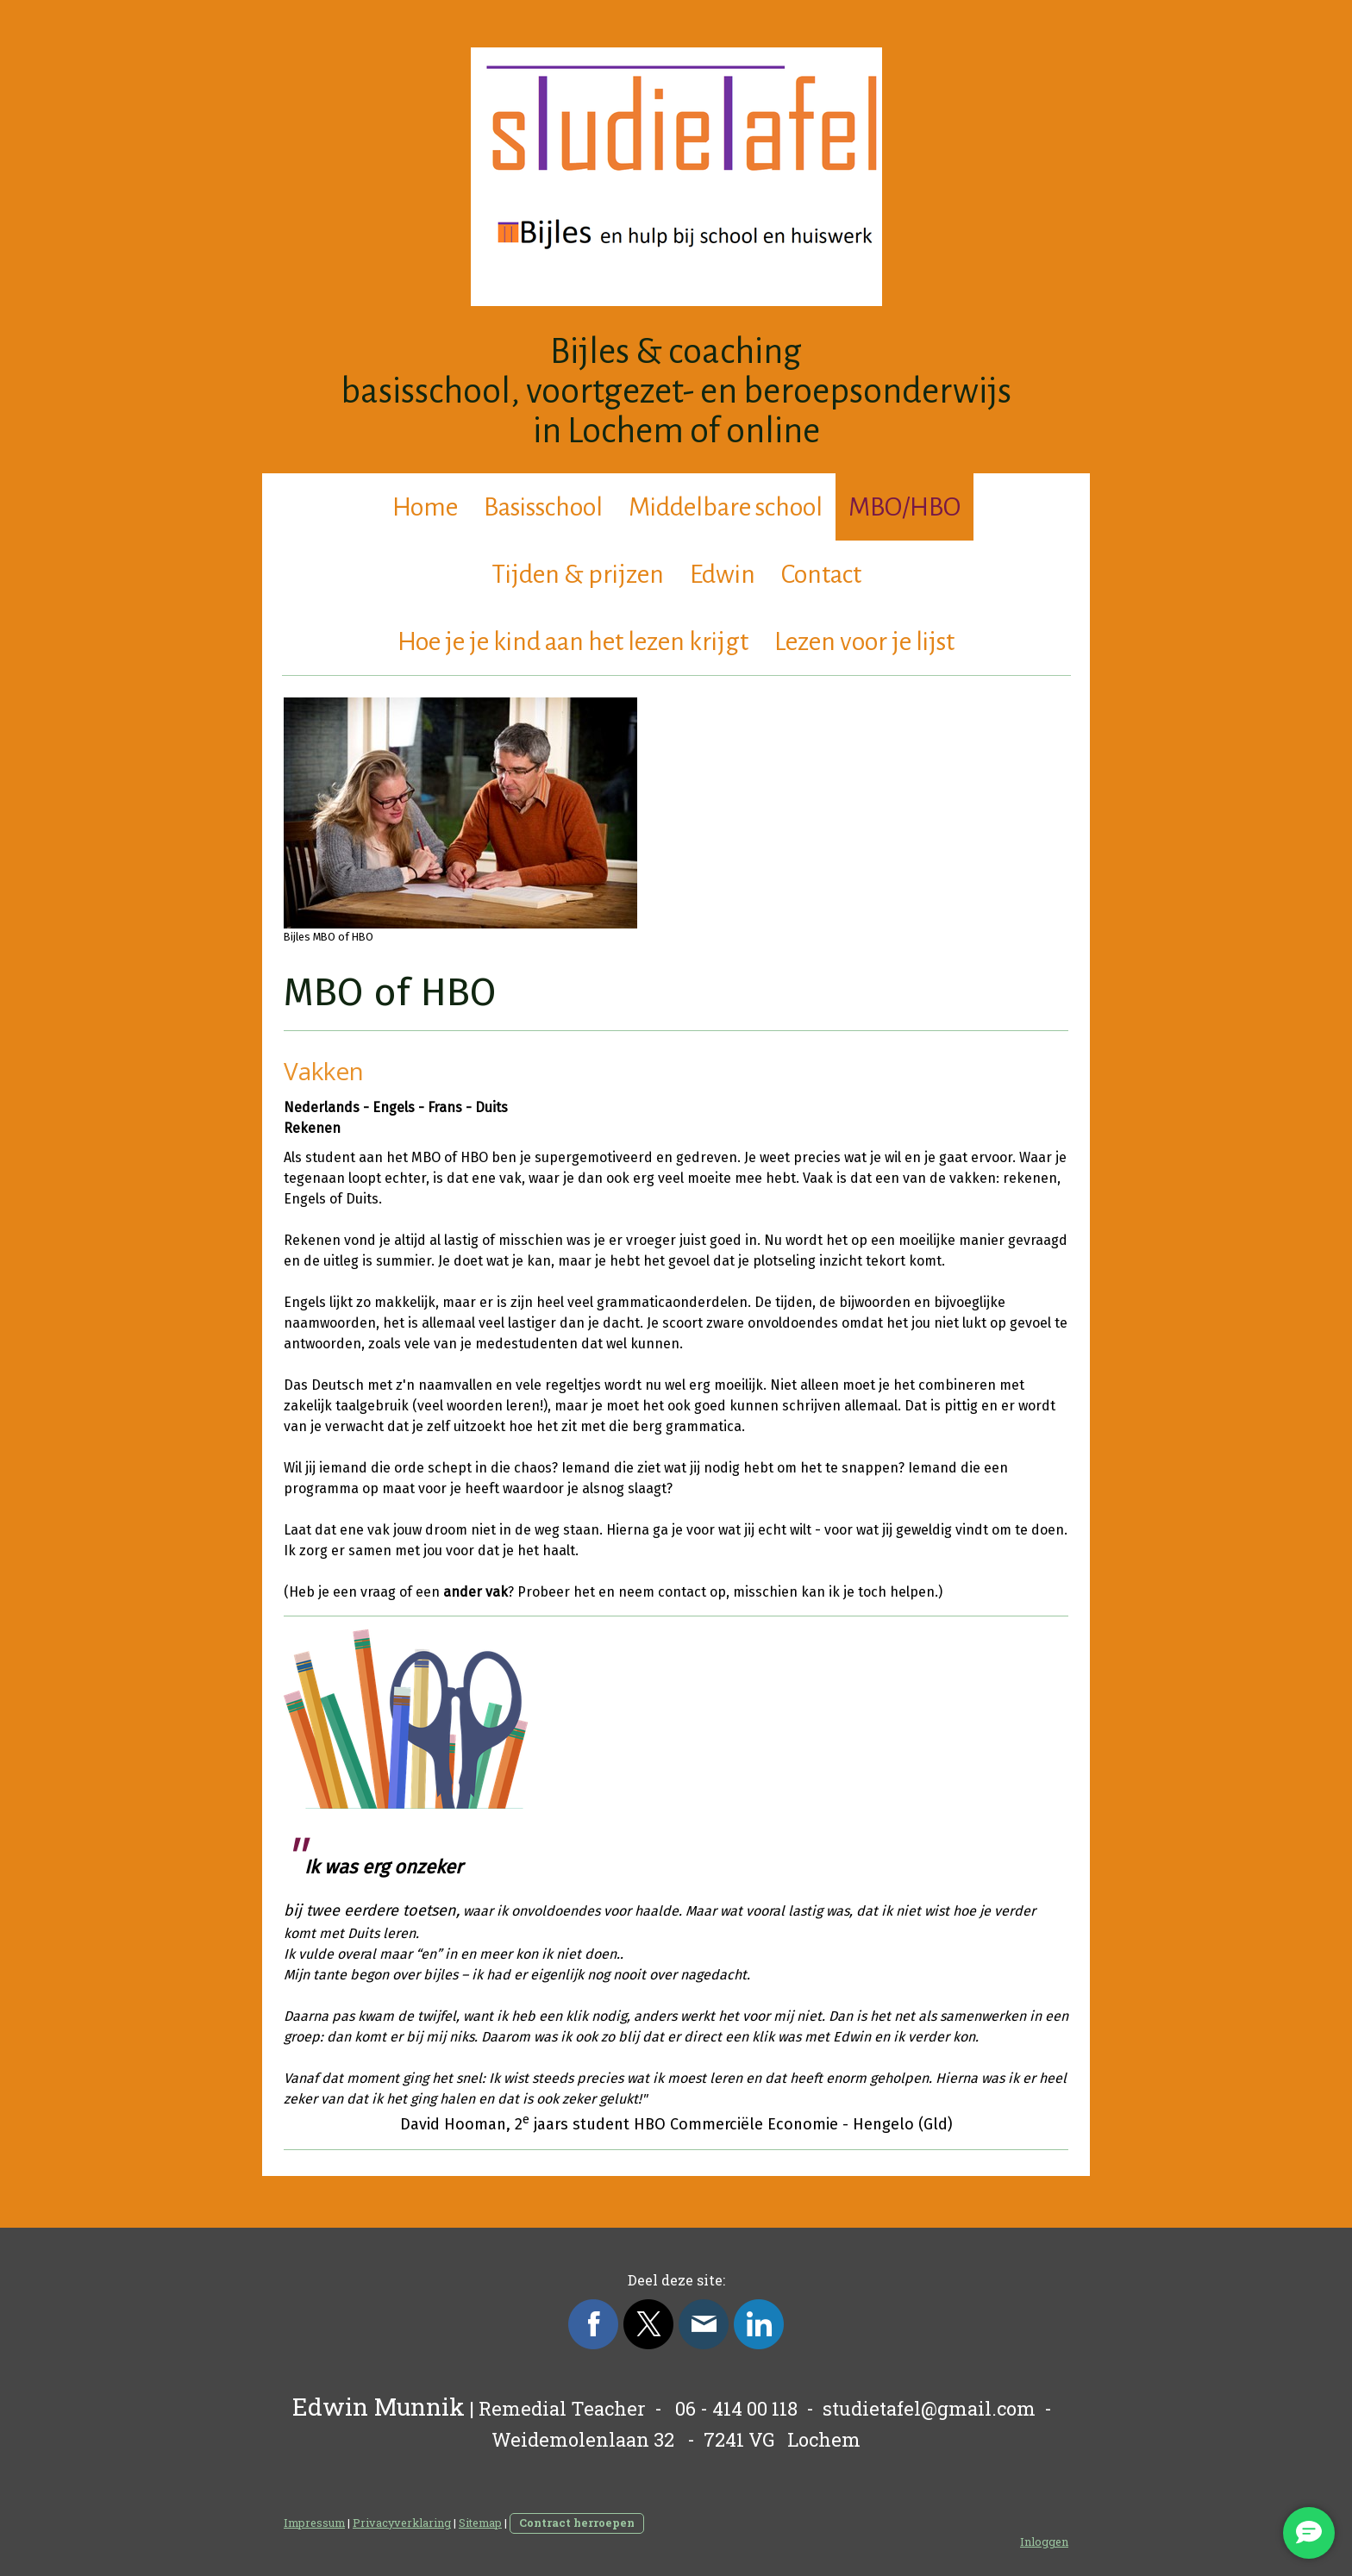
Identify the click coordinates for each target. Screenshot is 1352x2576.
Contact (821, 574)
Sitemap (480, 2522)
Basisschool (543, 507)
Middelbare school (726, 507)
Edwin (722, 574)
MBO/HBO (904, 507)
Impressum (314, 2522)
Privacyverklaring (402, 2522)
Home (425, 507)
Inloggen (1044, 2541)
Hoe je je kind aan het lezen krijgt (572, 641)
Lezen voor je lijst (864, 641)
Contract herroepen (577, 2522)
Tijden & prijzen (577, 574)
